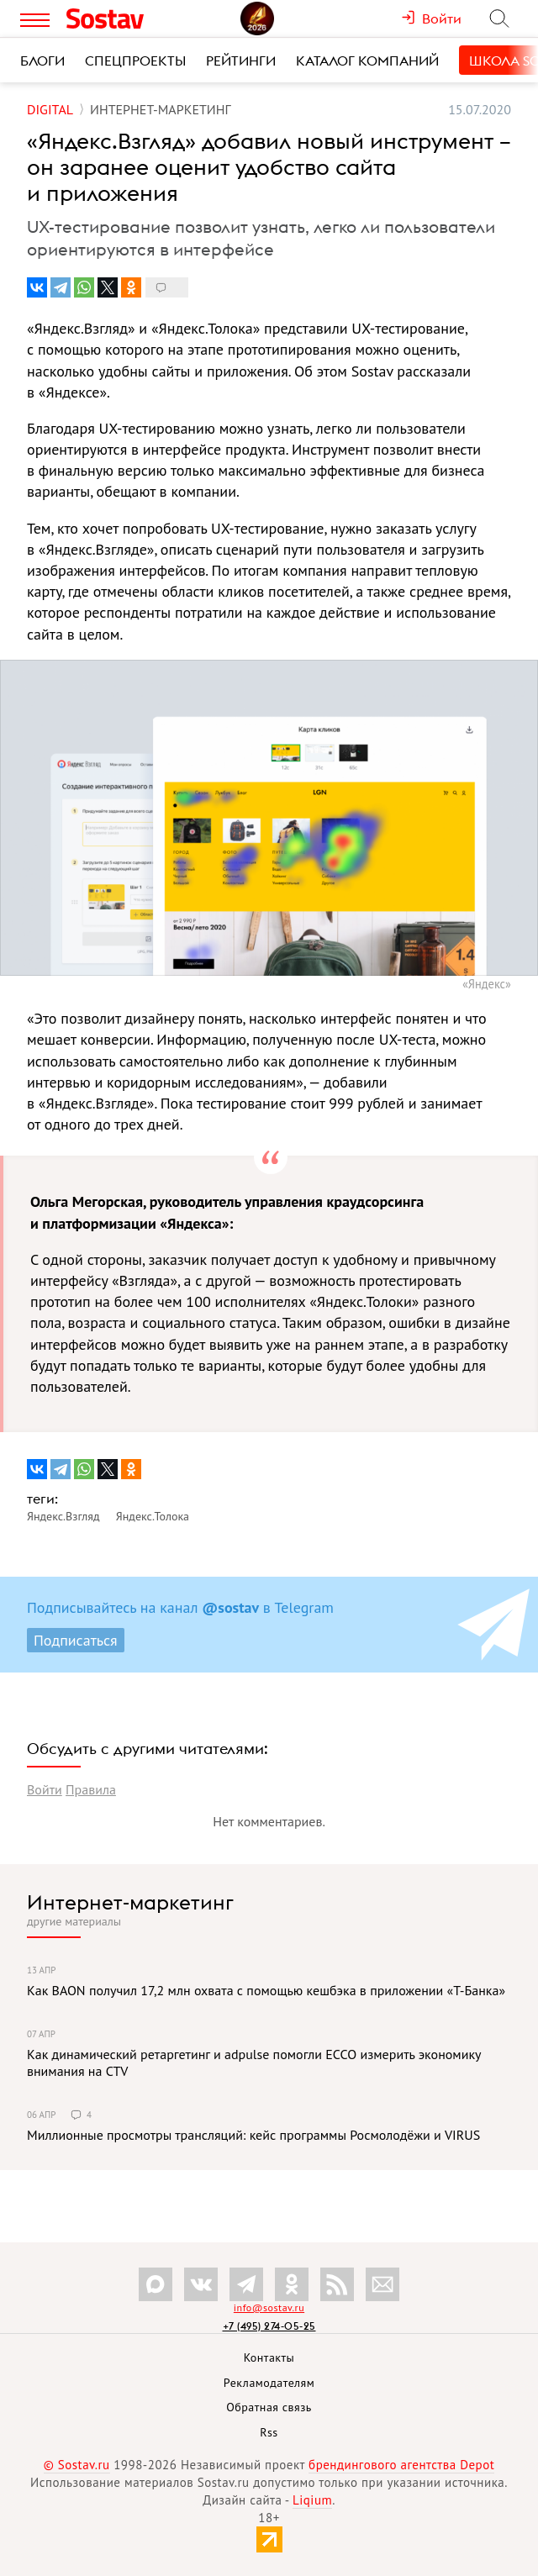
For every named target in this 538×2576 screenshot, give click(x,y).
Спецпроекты (135, 60)
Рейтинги (241, 60)
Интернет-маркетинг (130, 1902)
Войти (44, 1789)
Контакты (269, 2357)
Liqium (312, 2500)
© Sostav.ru (77, 2465)
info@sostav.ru (269, 2307)
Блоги (42, 60)
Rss (268, 2432)
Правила (91, 1789)
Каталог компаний (367, 60)
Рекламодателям (269, 2382)
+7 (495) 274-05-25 (269, 2326)
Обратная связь (269, 2407)
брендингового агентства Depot (401, 2465)
